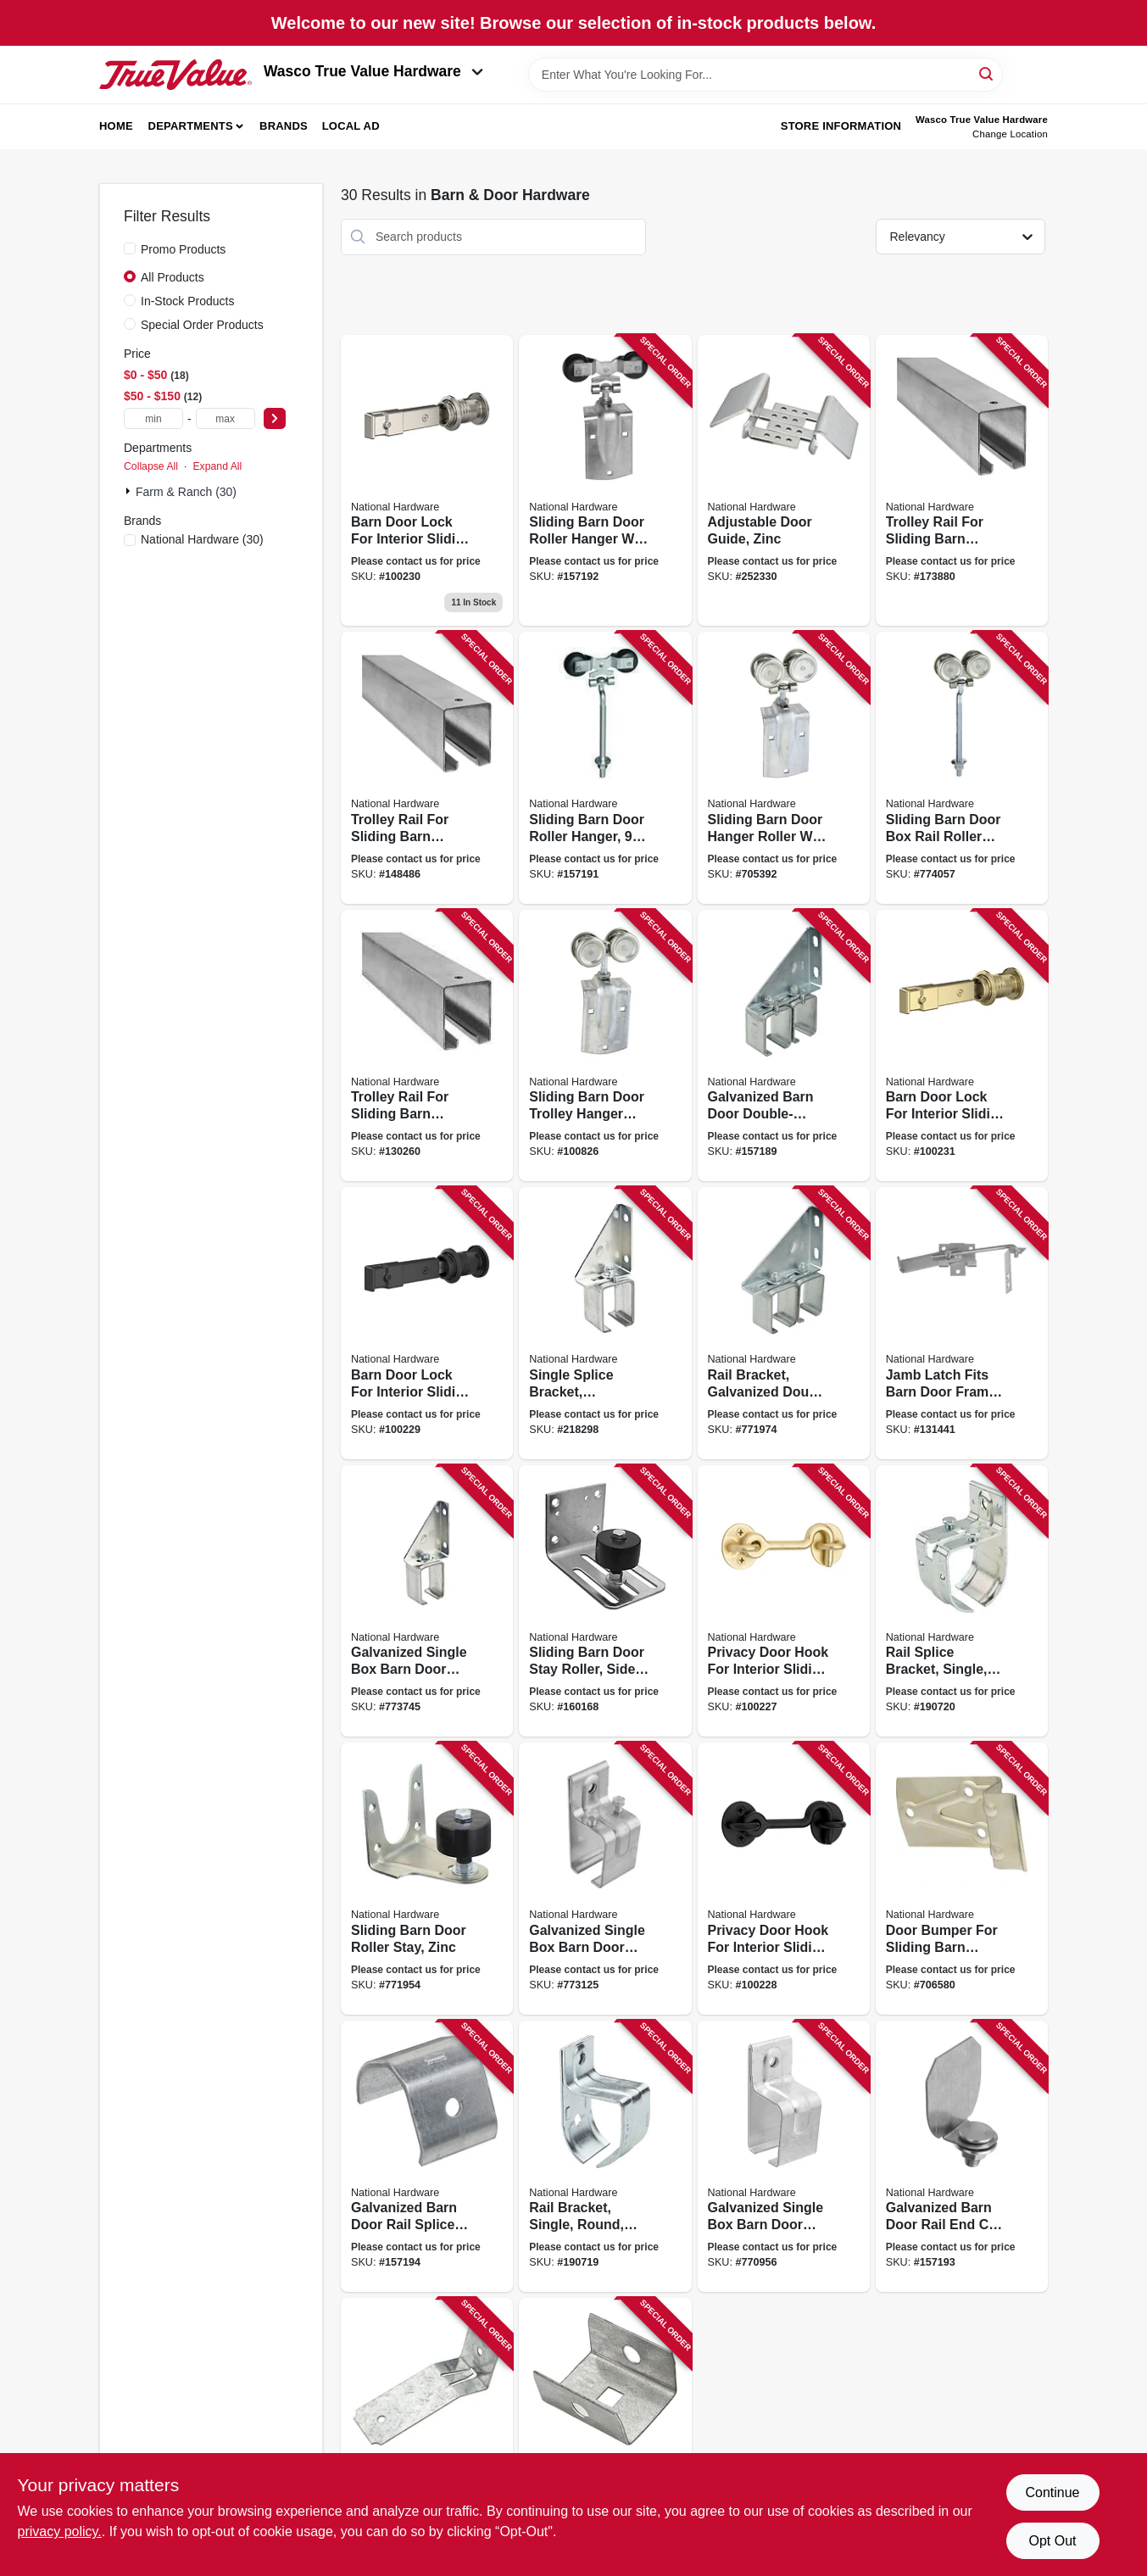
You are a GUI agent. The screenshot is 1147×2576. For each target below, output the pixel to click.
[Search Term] (765, 75)
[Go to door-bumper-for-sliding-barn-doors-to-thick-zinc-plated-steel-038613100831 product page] (962, 1878)
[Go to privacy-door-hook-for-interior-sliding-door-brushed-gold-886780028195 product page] (784, 1601)
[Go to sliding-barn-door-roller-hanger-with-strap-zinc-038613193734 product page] (605, 481)
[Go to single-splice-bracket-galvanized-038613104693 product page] (605, 1323)
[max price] (225, 418)
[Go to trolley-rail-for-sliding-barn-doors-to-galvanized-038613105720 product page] (427, 1046)
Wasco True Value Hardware (373, 71)
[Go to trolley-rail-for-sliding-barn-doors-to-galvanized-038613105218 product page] (427, 768)
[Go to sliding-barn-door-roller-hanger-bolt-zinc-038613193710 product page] (605, 768)
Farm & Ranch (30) (186, 492)
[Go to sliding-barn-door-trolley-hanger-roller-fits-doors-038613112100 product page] (605, 1046)
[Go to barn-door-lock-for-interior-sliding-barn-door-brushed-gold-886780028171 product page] (962, 1046)
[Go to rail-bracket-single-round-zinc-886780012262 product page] (605, 2157)
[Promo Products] (130, 248)
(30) (202, 539)
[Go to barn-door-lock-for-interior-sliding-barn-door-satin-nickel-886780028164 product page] (427, 481)
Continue (1052, 2492)
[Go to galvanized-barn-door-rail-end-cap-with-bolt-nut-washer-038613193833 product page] (962, 2157)
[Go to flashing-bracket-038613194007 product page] (427, 2434)
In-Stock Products (188, 301)
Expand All (217, 466)
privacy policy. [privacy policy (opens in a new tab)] (60, 2531)
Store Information (841, 126)
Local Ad (351, 126)
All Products (172, 277)
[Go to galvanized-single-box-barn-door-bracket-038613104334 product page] (784, 2157)
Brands (283, 126)
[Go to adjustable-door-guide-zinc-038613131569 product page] (784, 481)
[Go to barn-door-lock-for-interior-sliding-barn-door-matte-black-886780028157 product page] (427, 1323)
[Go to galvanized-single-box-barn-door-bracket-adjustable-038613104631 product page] (427, 1601)
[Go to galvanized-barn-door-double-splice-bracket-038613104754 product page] (784, 1046)
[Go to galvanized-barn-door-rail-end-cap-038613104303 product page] (605, 2434)
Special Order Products (202, 325)
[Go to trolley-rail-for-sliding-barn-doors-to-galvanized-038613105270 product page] (962, 481)
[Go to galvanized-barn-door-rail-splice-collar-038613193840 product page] (427, 2157)
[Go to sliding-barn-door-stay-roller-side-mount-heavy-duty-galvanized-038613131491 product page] (605, 1601)
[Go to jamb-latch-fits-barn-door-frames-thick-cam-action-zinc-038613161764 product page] (962, 1323)
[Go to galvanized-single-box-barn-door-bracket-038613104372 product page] (605, 1878)
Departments (190, 126)
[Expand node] (129, 491)
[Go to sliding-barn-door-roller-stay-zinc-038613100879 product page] (427, 1878)
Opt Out (1052, 2541)
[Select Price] (275, 418)
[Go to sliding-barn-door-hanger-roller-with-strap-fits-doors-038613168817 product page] (784, 768)
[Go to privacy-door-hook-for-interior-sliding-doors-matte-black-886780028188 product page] (784, 1878)
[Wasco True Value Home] (175, 74)
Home (116, 126)
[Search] (987, 73)
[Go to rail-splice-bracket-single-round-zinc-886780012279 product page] (962, 1601)
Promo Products (183, 249)
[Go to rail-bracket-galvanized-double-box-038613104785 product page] (784, 1323)
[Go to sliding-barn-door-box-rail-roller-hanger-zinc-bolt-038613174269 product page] (962, 768)
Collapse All (151, 466)
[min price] (153, 418)
